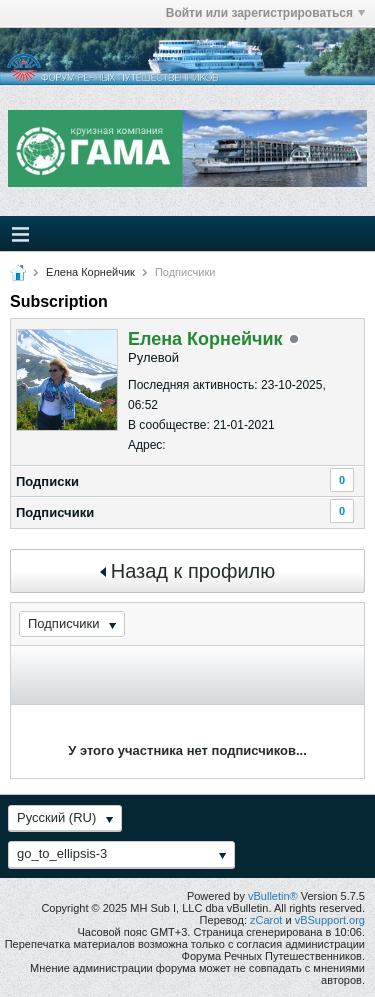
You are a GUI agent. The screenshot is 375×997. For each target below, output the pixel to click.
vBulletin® (273, 896)
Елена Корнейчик (90, 272)
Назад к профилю (188, 571)
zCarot (266, 920)
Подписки (47, 481)
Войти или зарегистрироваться (265, 13)
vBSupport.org (330, 920)
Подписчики (55, 512)
